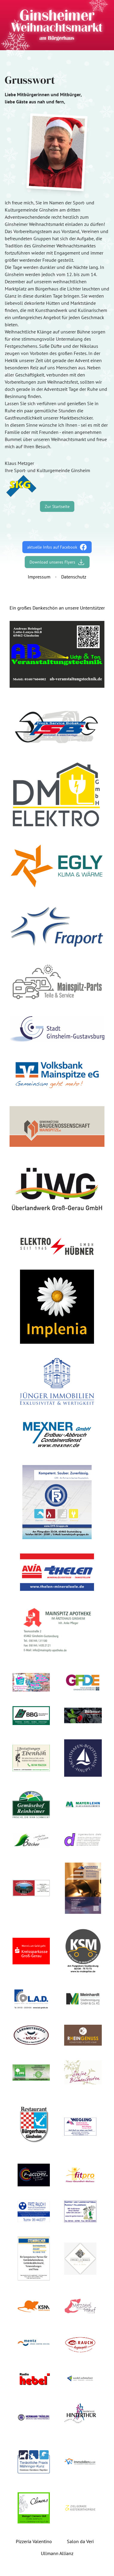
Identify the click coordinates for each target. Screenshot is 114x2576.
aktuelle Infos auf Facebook (57, 547)
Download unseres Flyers (57, 562)
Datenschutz (73, 577)
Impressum (39, 577)
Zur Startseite (57, 506)
